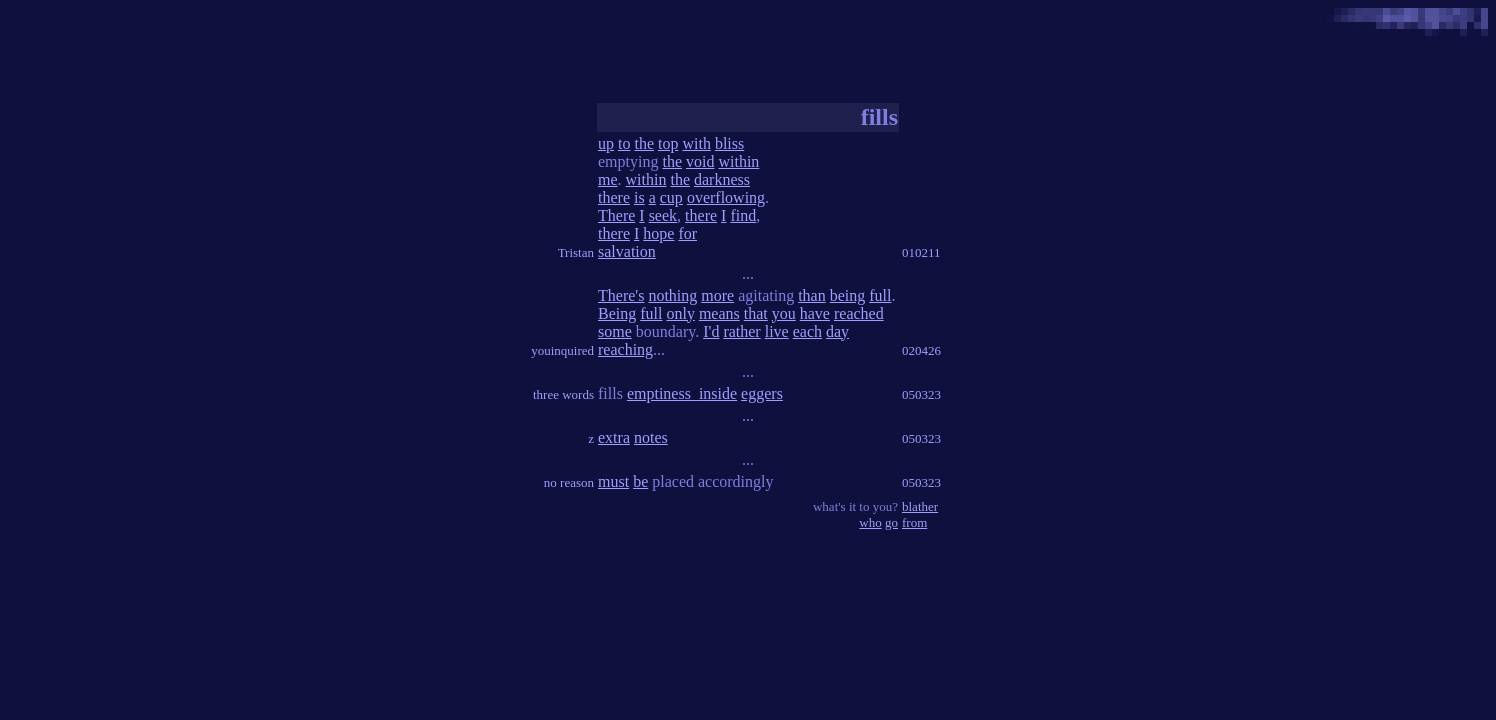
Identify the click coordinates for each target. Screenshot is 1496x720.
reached (859, 313)
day (837, 331)
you (784, 313)
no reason (569, 482)
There (616, 215)
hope (658, 233)
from (914, 522)
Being (617, 313)
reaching (625, 349)
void (700, 161)
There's (621, 295)
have (815, 313)
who (870, 522)
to (624, 143)
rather (741, 331)
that (756, 313)
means (719, 313)
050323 (921, 394)
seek (663, 215)
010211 (921, 252)
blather (920, 506)
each (807, 331)
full (880, 295)
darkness (722, 179)
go (891, 522)
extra (614, 437)
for (687, 233)
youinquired (562, 350)
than (812, 295)
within (738, 161)
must (613, 481)
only (680, 313)
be (640, 481)
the (644, 143)
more (717, 295)
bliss (729, 143)
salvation (627, 251)
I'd (711, 331)
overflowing (726, 197)
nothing (672, 295)
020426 (921, 350)
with (696, 143)
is (639, 197)
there (614, 197)
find (743, 215)
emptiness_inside (682, 393)
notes (651, 437)
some (615, 331)
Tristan (576, 252)
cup (671, 197)
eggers (762, 393)
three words (563, 394)
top (668, 143)
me (608, 179)
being (848, 295)
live (777, 331)
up (606, 143)
